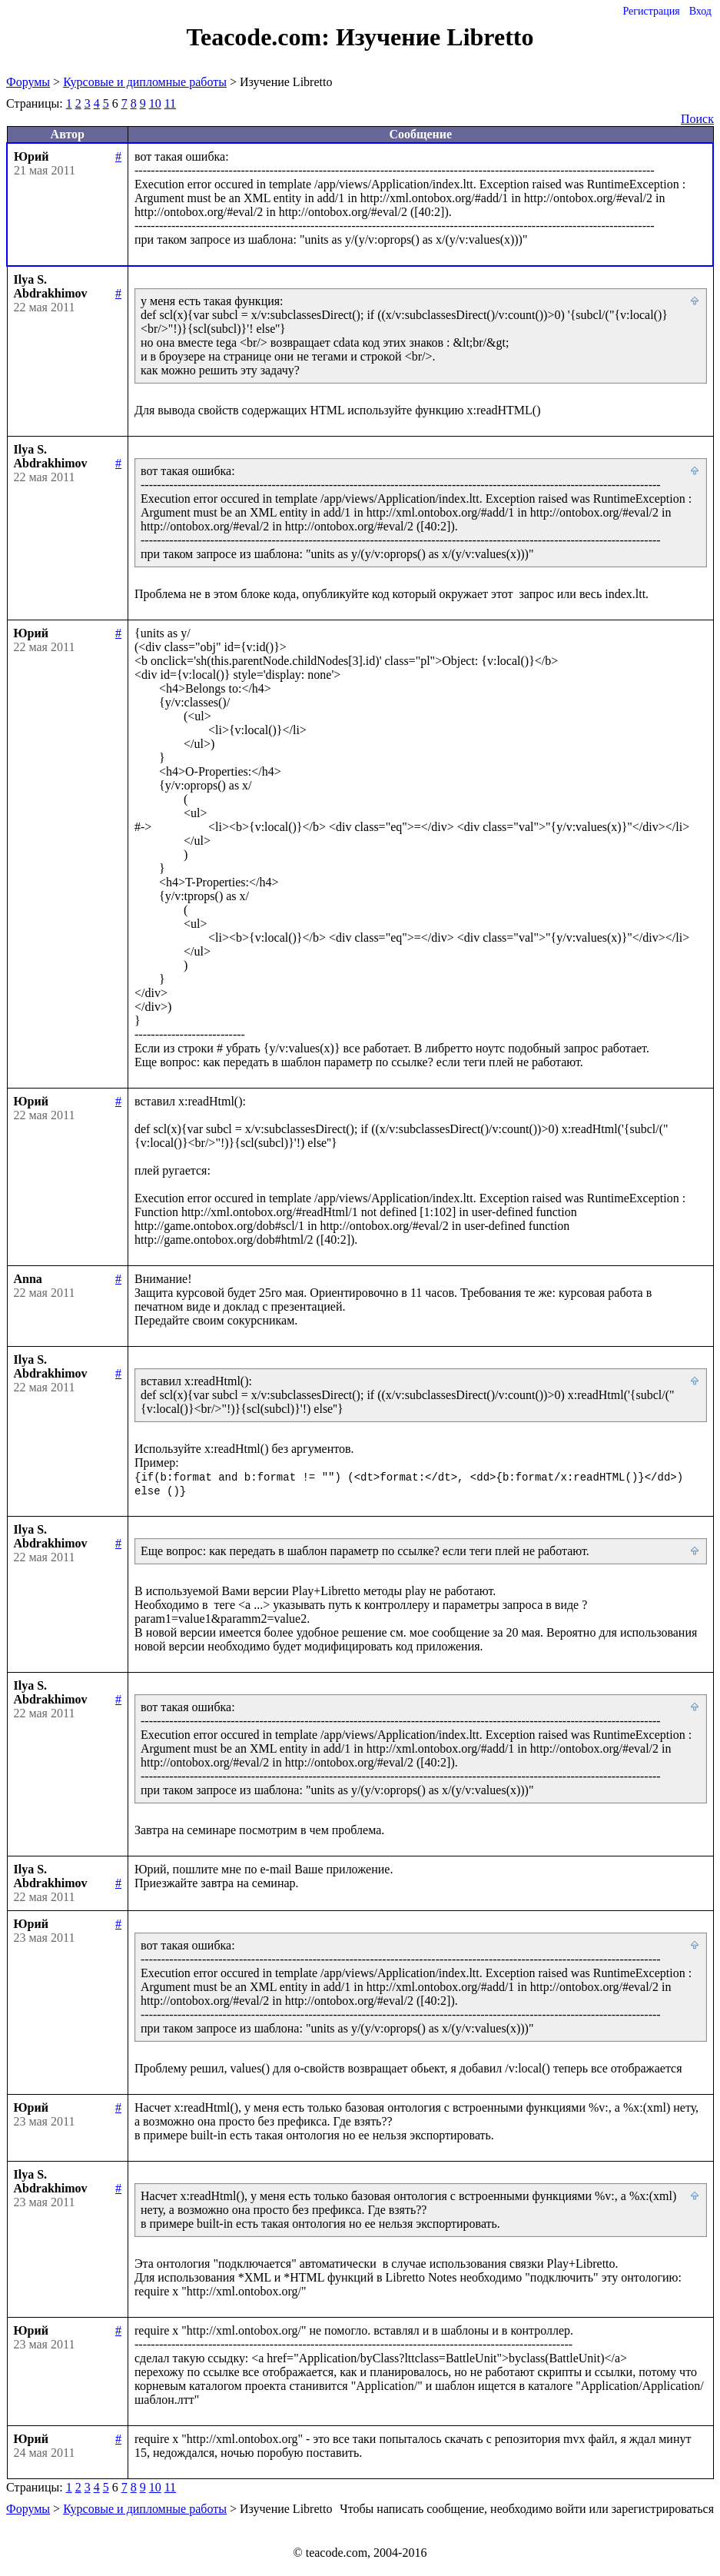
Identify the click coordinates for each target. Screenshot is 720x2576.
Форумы (28, 81)
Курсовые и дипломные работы (145, 81)
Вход (700, 11)
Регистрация (650, 11)
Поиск (697, 118)
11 (170, 103)
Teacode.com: (261, 37)
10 (155, 103)
